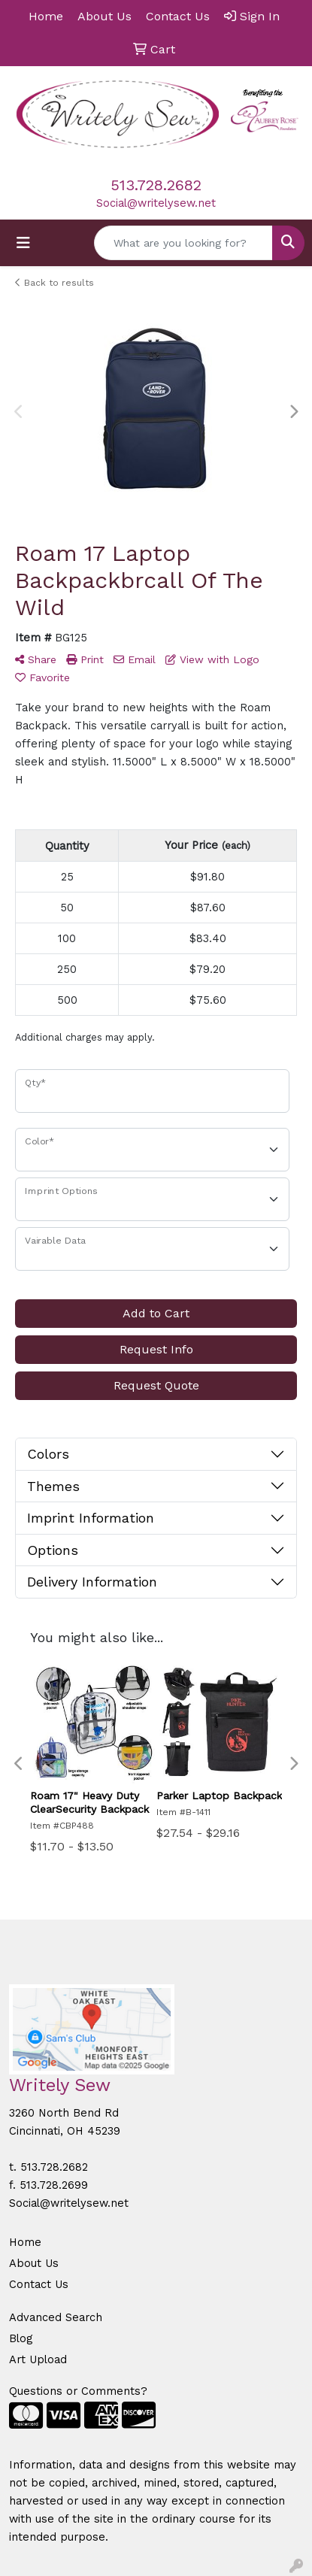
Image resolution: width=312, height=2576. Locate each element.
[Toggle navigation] (23, 242)
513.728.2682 (156, 185)
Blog (20, 2338)
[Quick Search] (183, 243)
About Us (34, 2263)
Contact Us (38, 2284)
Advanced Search (55, 2317)
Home (25, 2242)
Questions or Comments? (78, 2391)
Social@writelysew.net (156, 203)
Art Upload (38, 2359)
